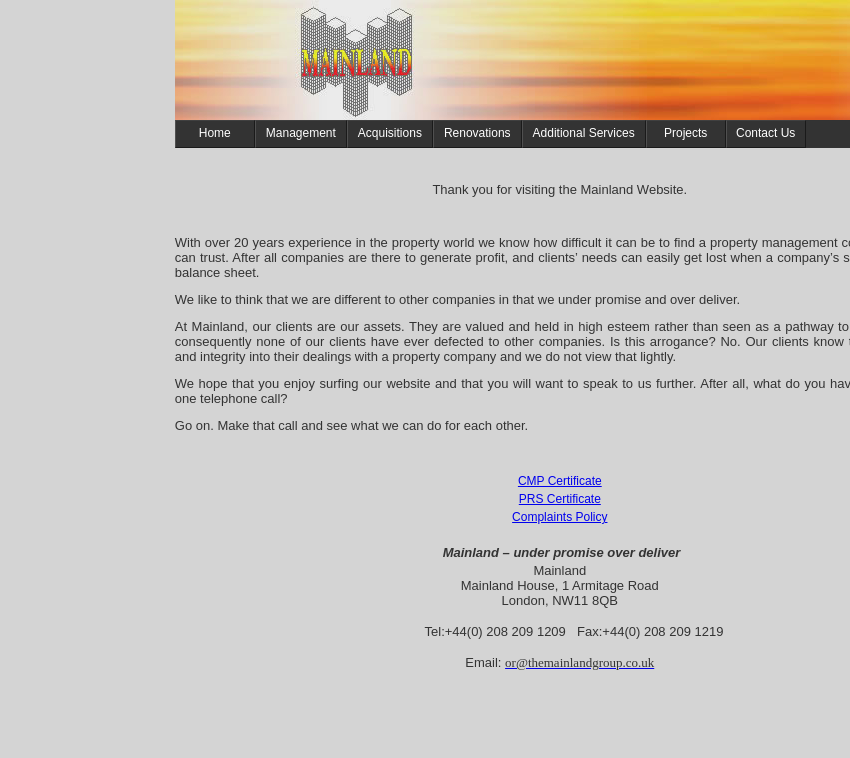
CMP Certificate (560, 481)
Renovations (477, 133)
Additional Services (584, 133)
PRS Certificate (560, 499)
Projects (685, 133)
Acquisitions (390, 133)
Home (215, 133)
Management (301, 133)
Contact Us (765, 133)
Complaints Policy (559, 517)
